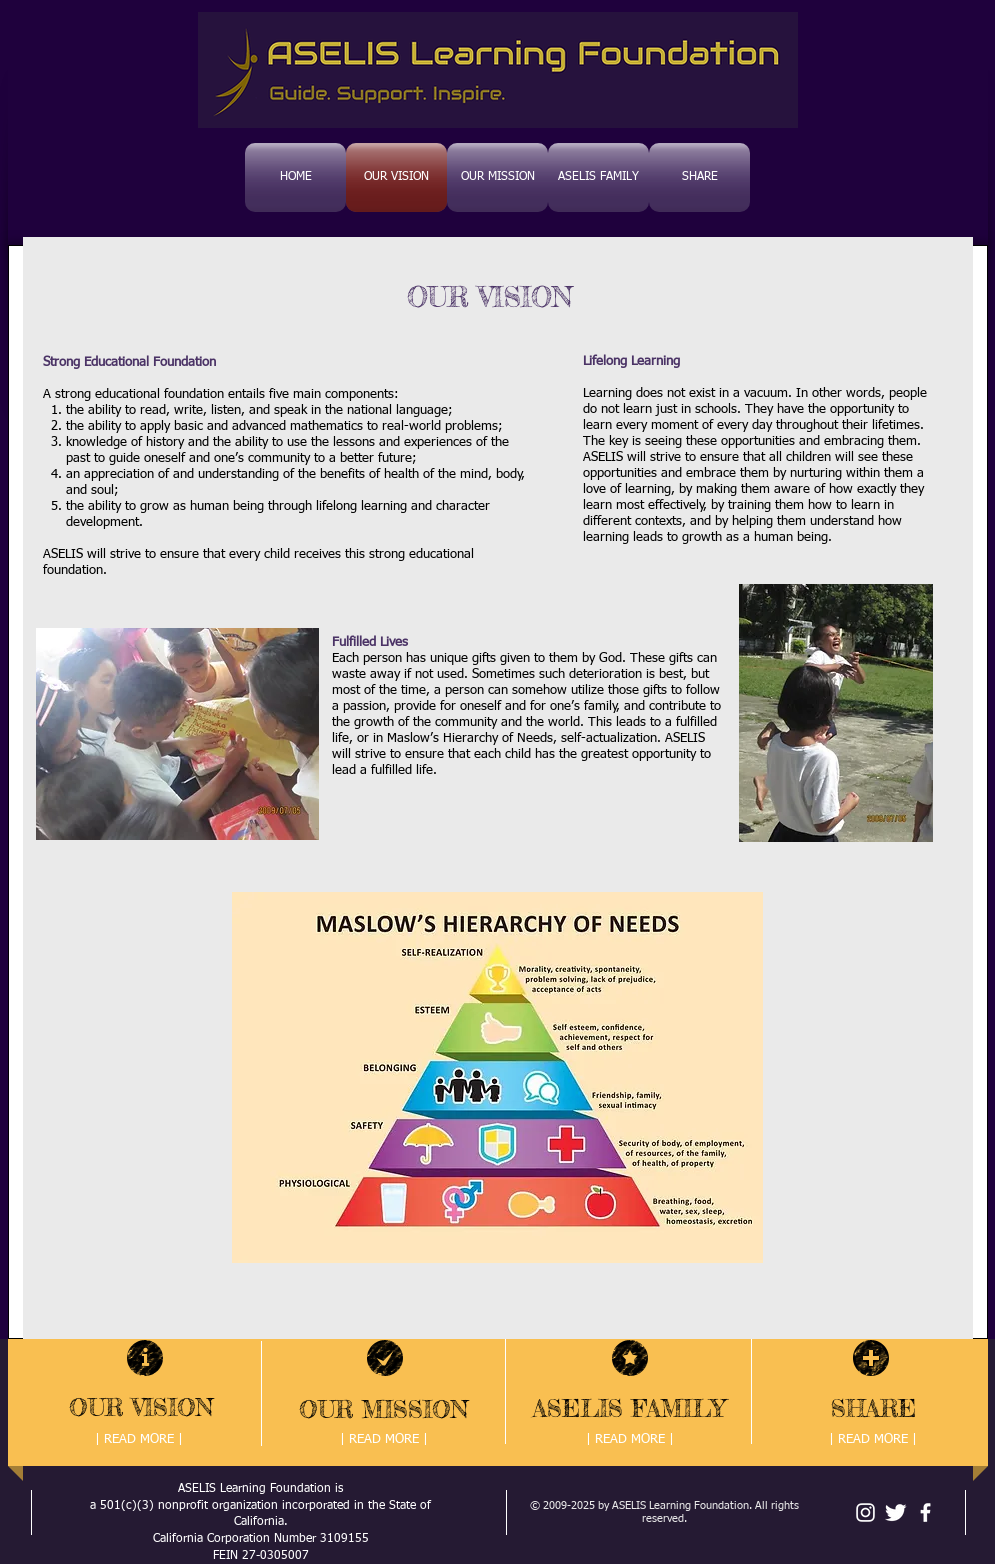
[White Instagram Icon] (865, 1512)
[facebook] (925, 1512)
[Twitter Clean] (895, 1512)
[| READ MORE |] (139, 1440)
